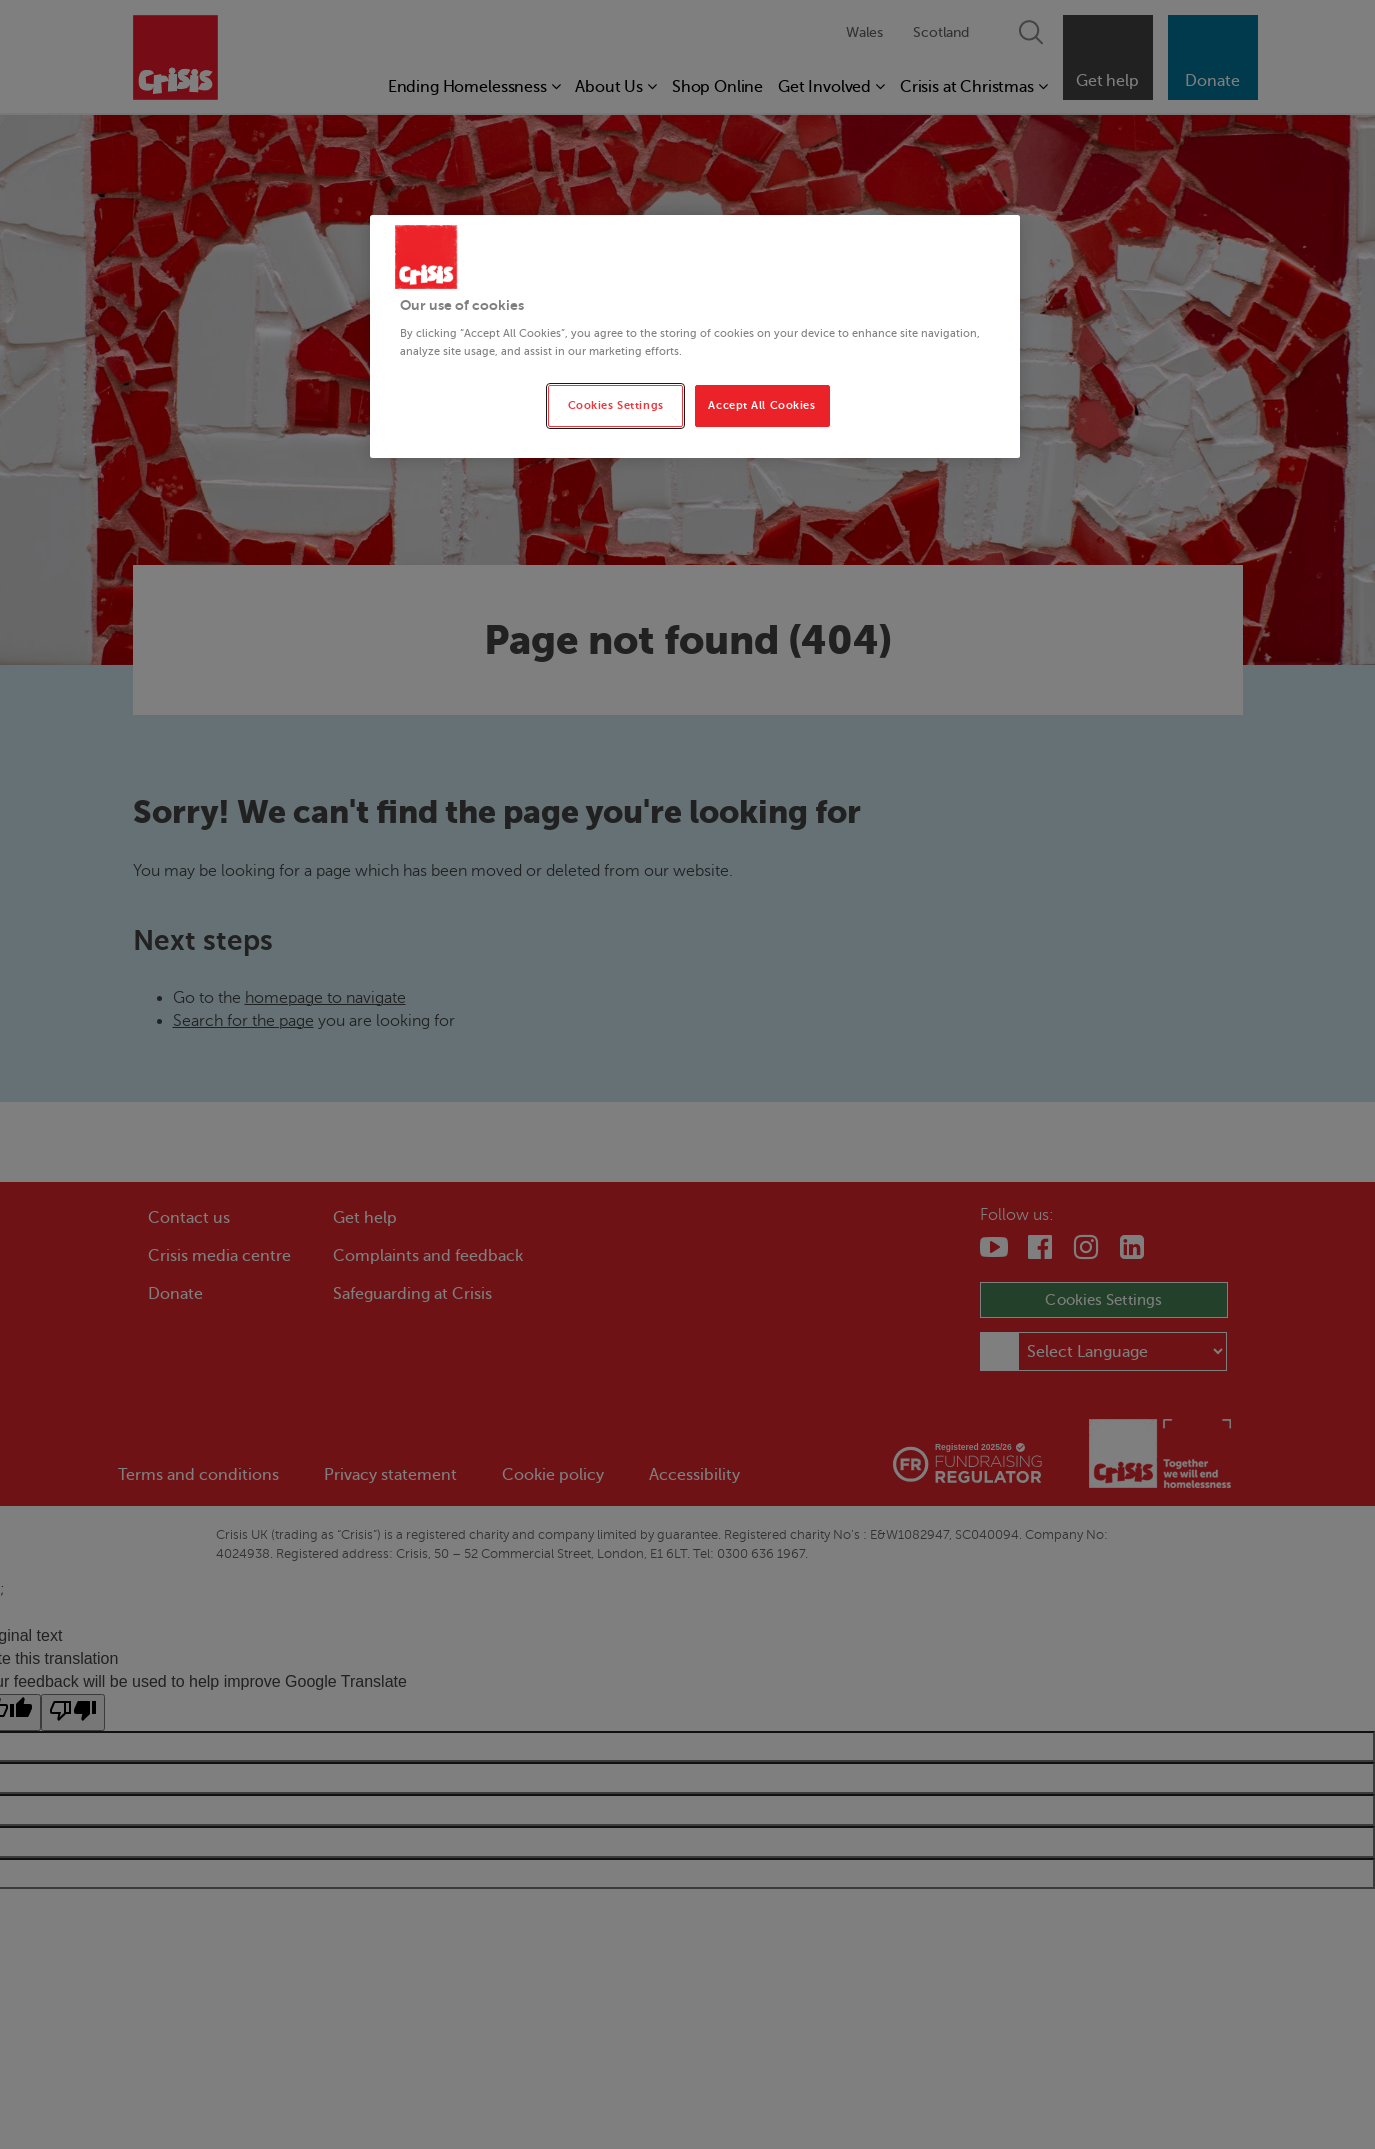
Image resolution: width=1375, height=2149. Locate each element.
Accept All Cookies (761, 405)
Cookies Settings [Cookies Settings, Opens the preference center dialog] (616, 405)
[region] (695, 336)
